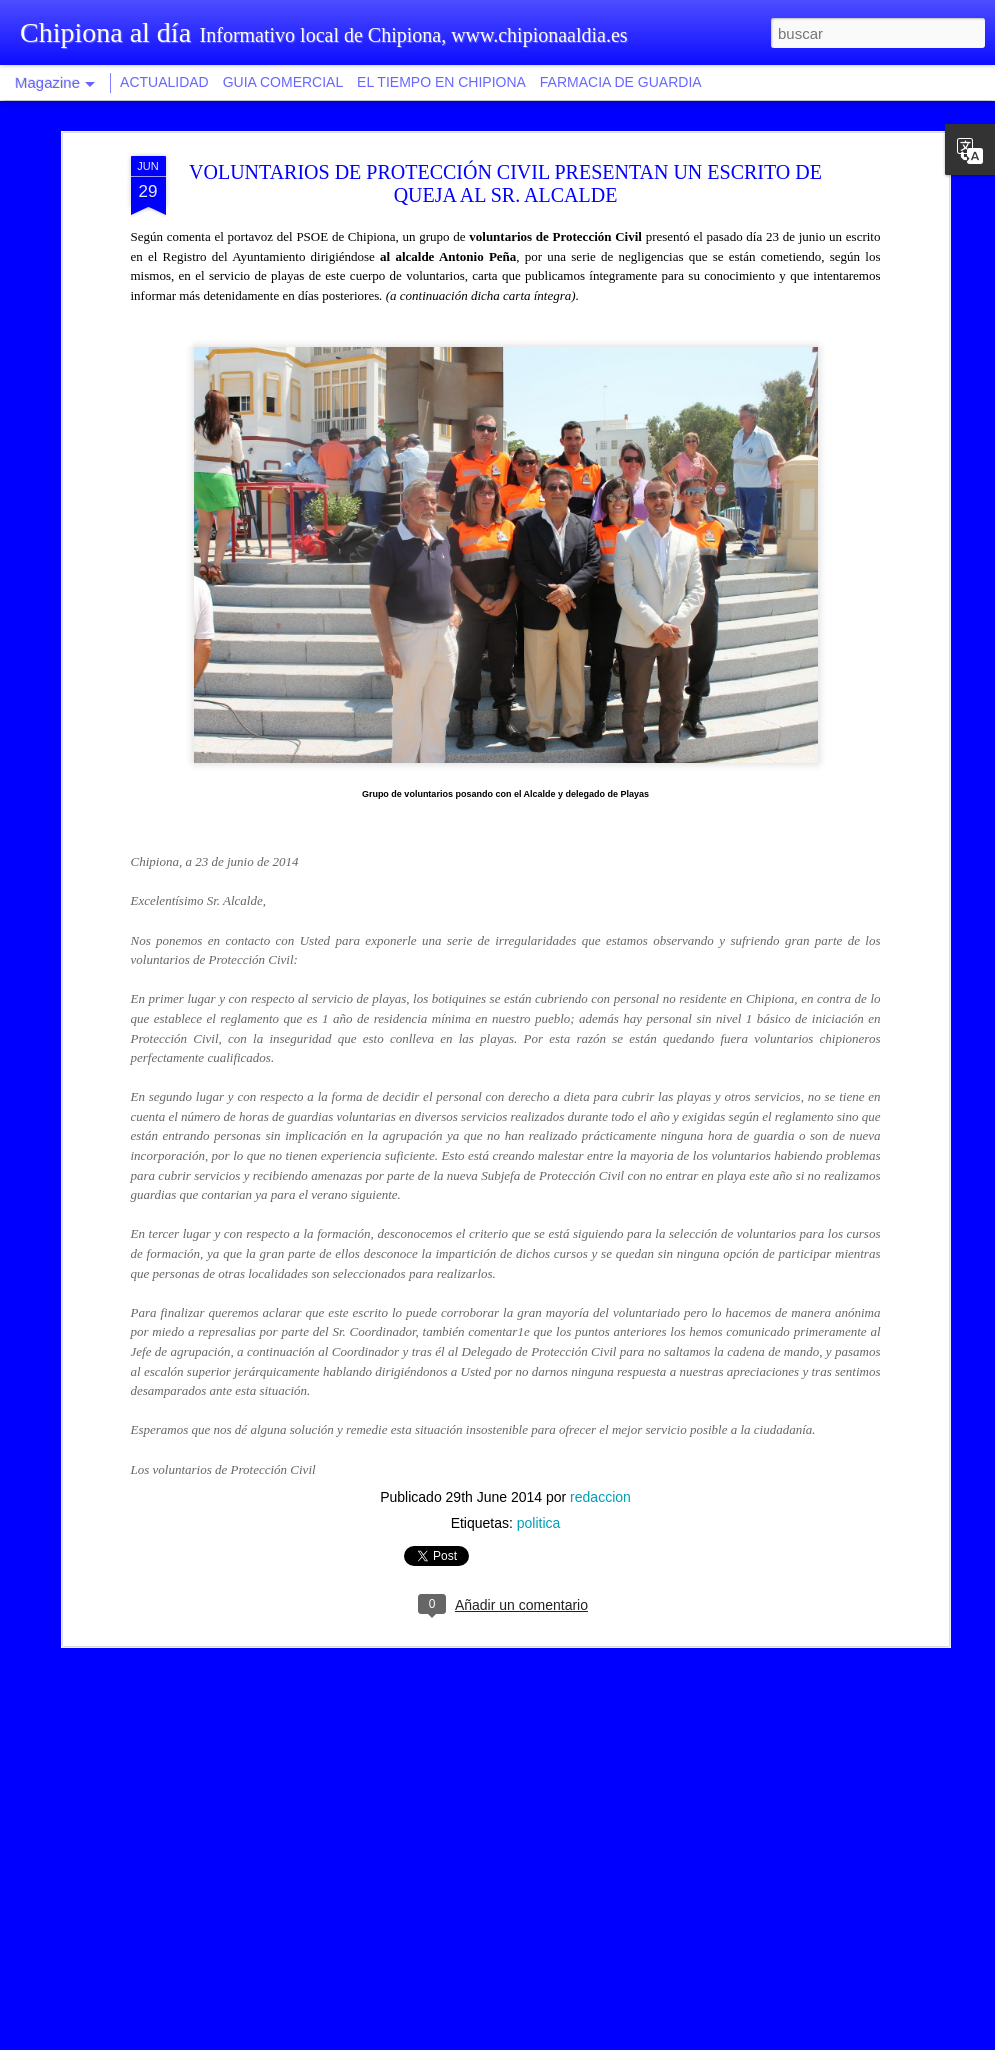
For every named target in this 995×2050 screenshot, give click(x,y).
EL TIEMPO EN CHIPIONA (441, 82)
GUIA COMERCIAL (283, 82)
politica (539, 1219)
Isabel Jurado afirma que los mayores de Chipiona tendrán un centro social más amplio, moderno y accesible (495, 1582)
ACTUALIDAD (164, 82)
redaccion (600, 1193)
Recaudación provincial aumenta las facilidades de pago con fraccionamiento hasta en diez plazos (488, 1809)
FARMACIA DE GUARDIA (621, 82)
